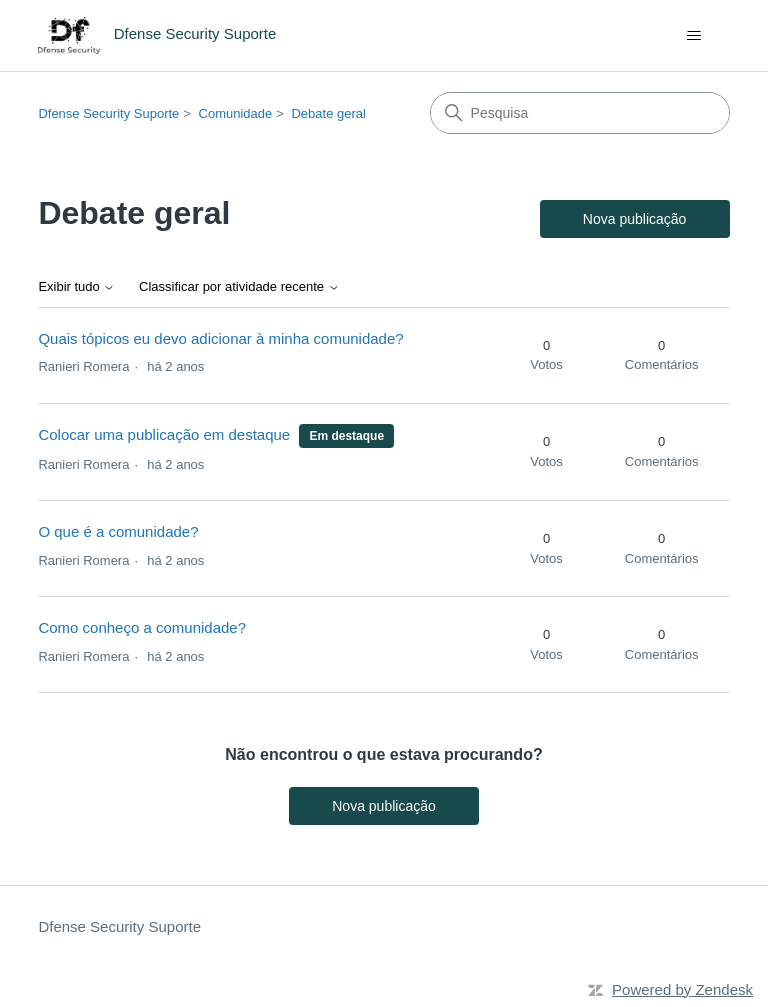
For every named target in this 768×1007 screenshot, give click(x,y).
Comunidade (236, 113)
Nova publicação (635, 219)
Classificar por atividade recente (239, 287)
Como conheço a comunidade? (142, 627)
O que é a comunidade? (118, 531)
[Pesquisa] (580, 113)
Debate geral (328, 113)
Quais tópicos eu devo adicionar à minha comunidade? (220, 338)
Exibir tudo (76, 287)
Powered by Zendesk (682, 989)
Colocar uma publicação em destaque (164, 434)
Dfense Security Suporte (108, 113)
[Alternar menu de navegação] (694, 36)
